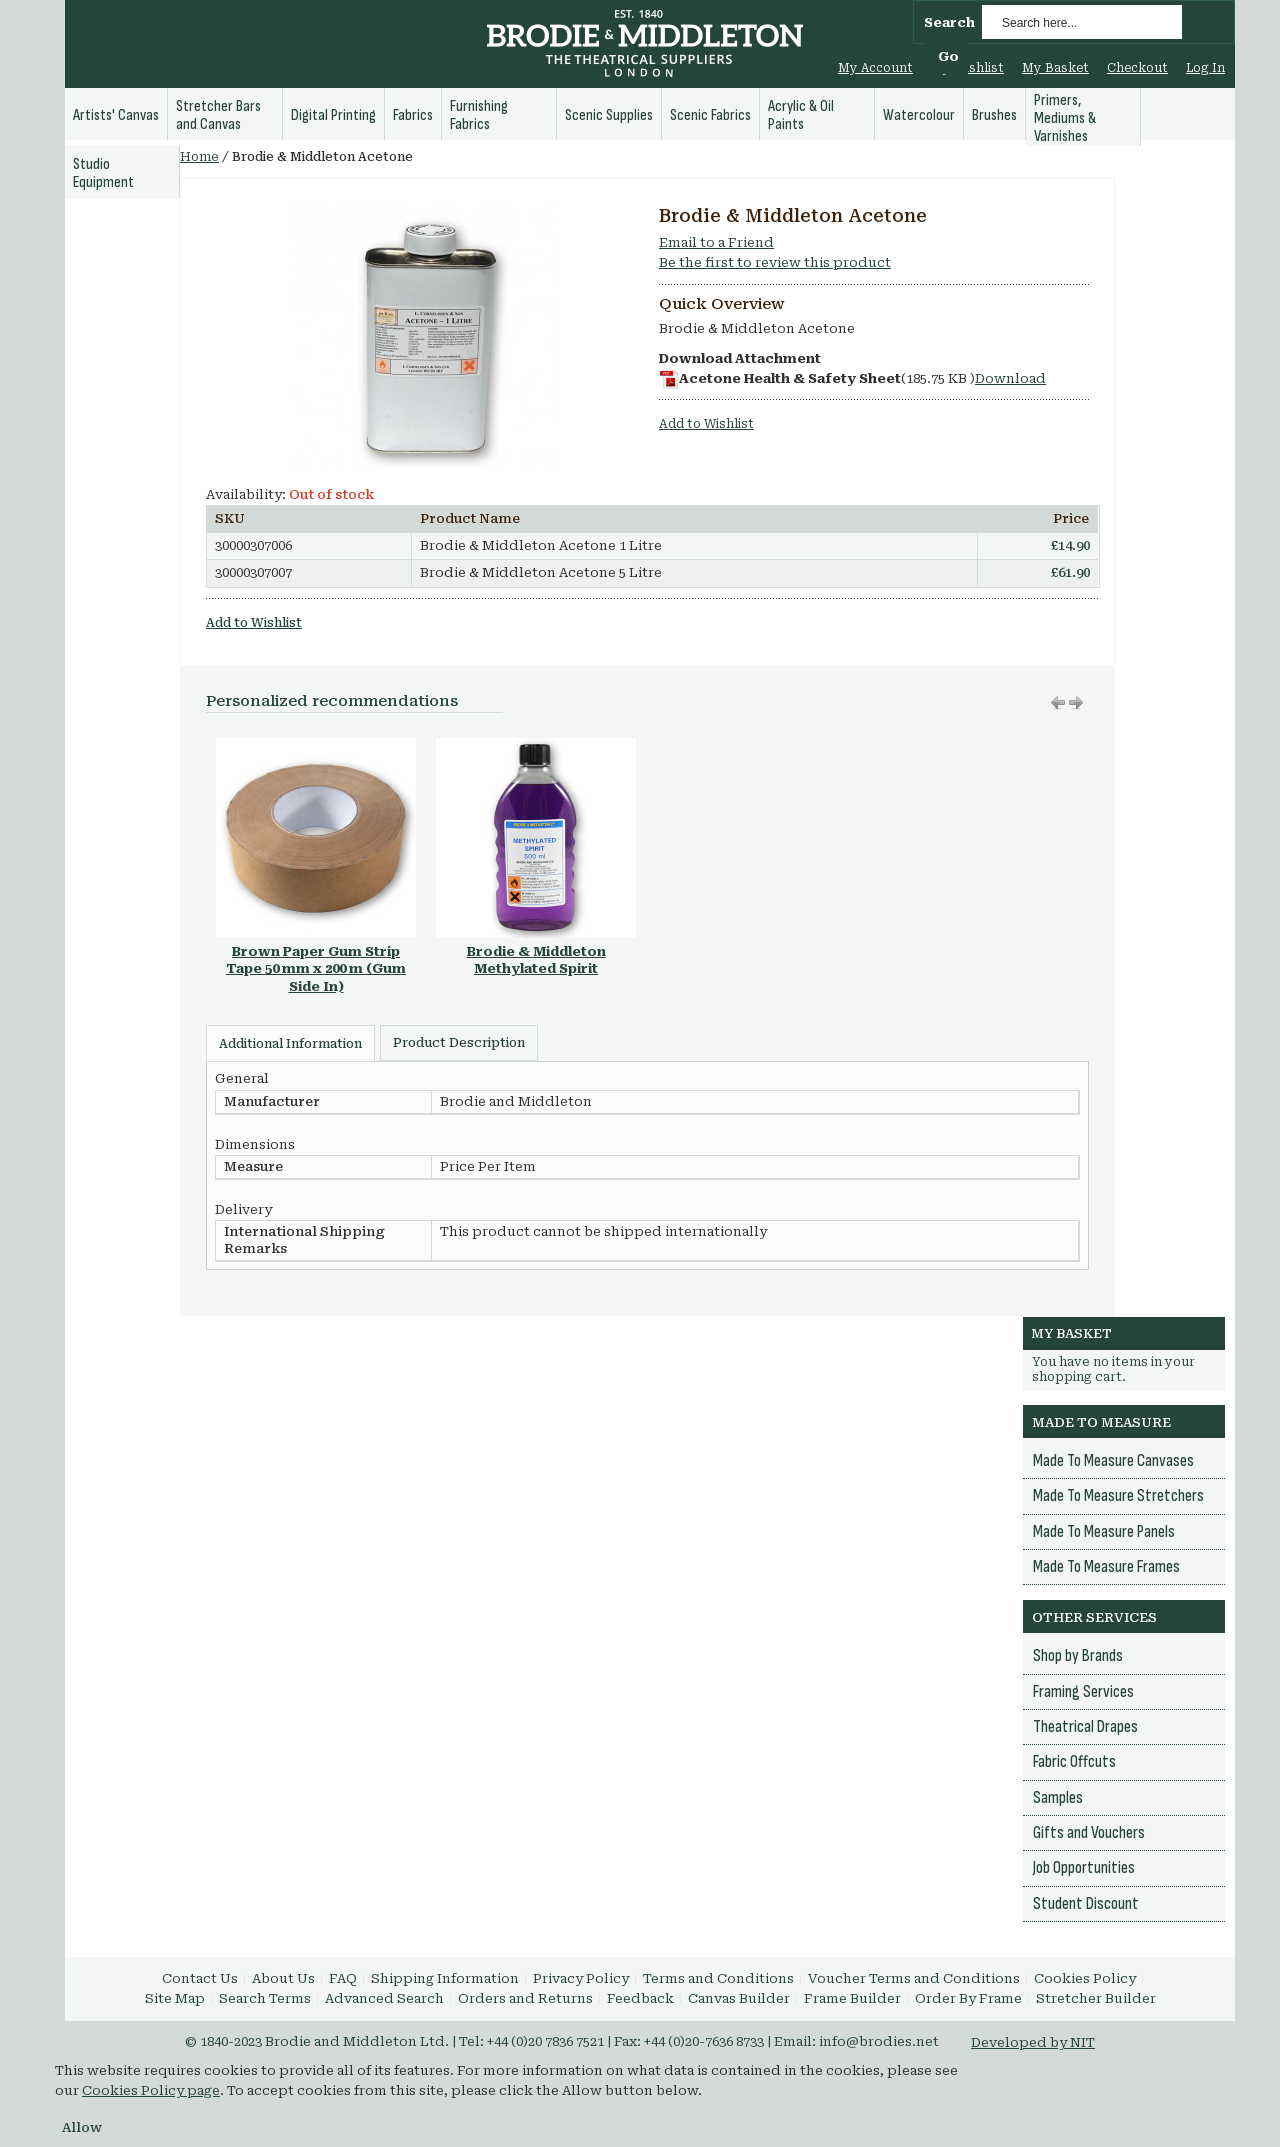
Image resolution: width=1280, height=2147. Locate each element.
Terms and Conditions (718, 1978)
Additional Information (290, 1044)
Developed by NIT (1033, 2042)
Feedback (640, 1998)
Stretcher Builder (1096, 1998)
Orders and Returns (525, 1998)
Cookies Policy (1085, 1978)
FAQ (343, 1978)
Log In (1205, 68)
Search (949, 22)
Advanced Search (384, 1998)
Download (1010, 378)
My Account (875, 68)
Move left (1076, 703)
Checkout (1137, 68)
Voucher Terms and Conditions (914, 1978)
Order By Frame (968, 1998)
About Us (283, 1978)
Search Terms (265, 1998)
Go (948, 56)
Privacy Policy (581, 1978)
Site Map (175, 1998)
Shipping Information (445, 1978)
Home (199, 157)
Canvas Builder (739, 1998)
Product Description (459, 1043)
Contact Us (200, 1978)
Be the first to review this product (775, 262)
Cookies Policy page (151, 2090)
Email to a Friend (716, 242)
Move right (1058, 703)
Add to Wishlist (706, 424)
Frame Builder (852, 1998)
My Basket (1055, 68)
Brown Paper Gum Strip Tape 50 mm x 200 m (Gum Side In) (316, 969)
